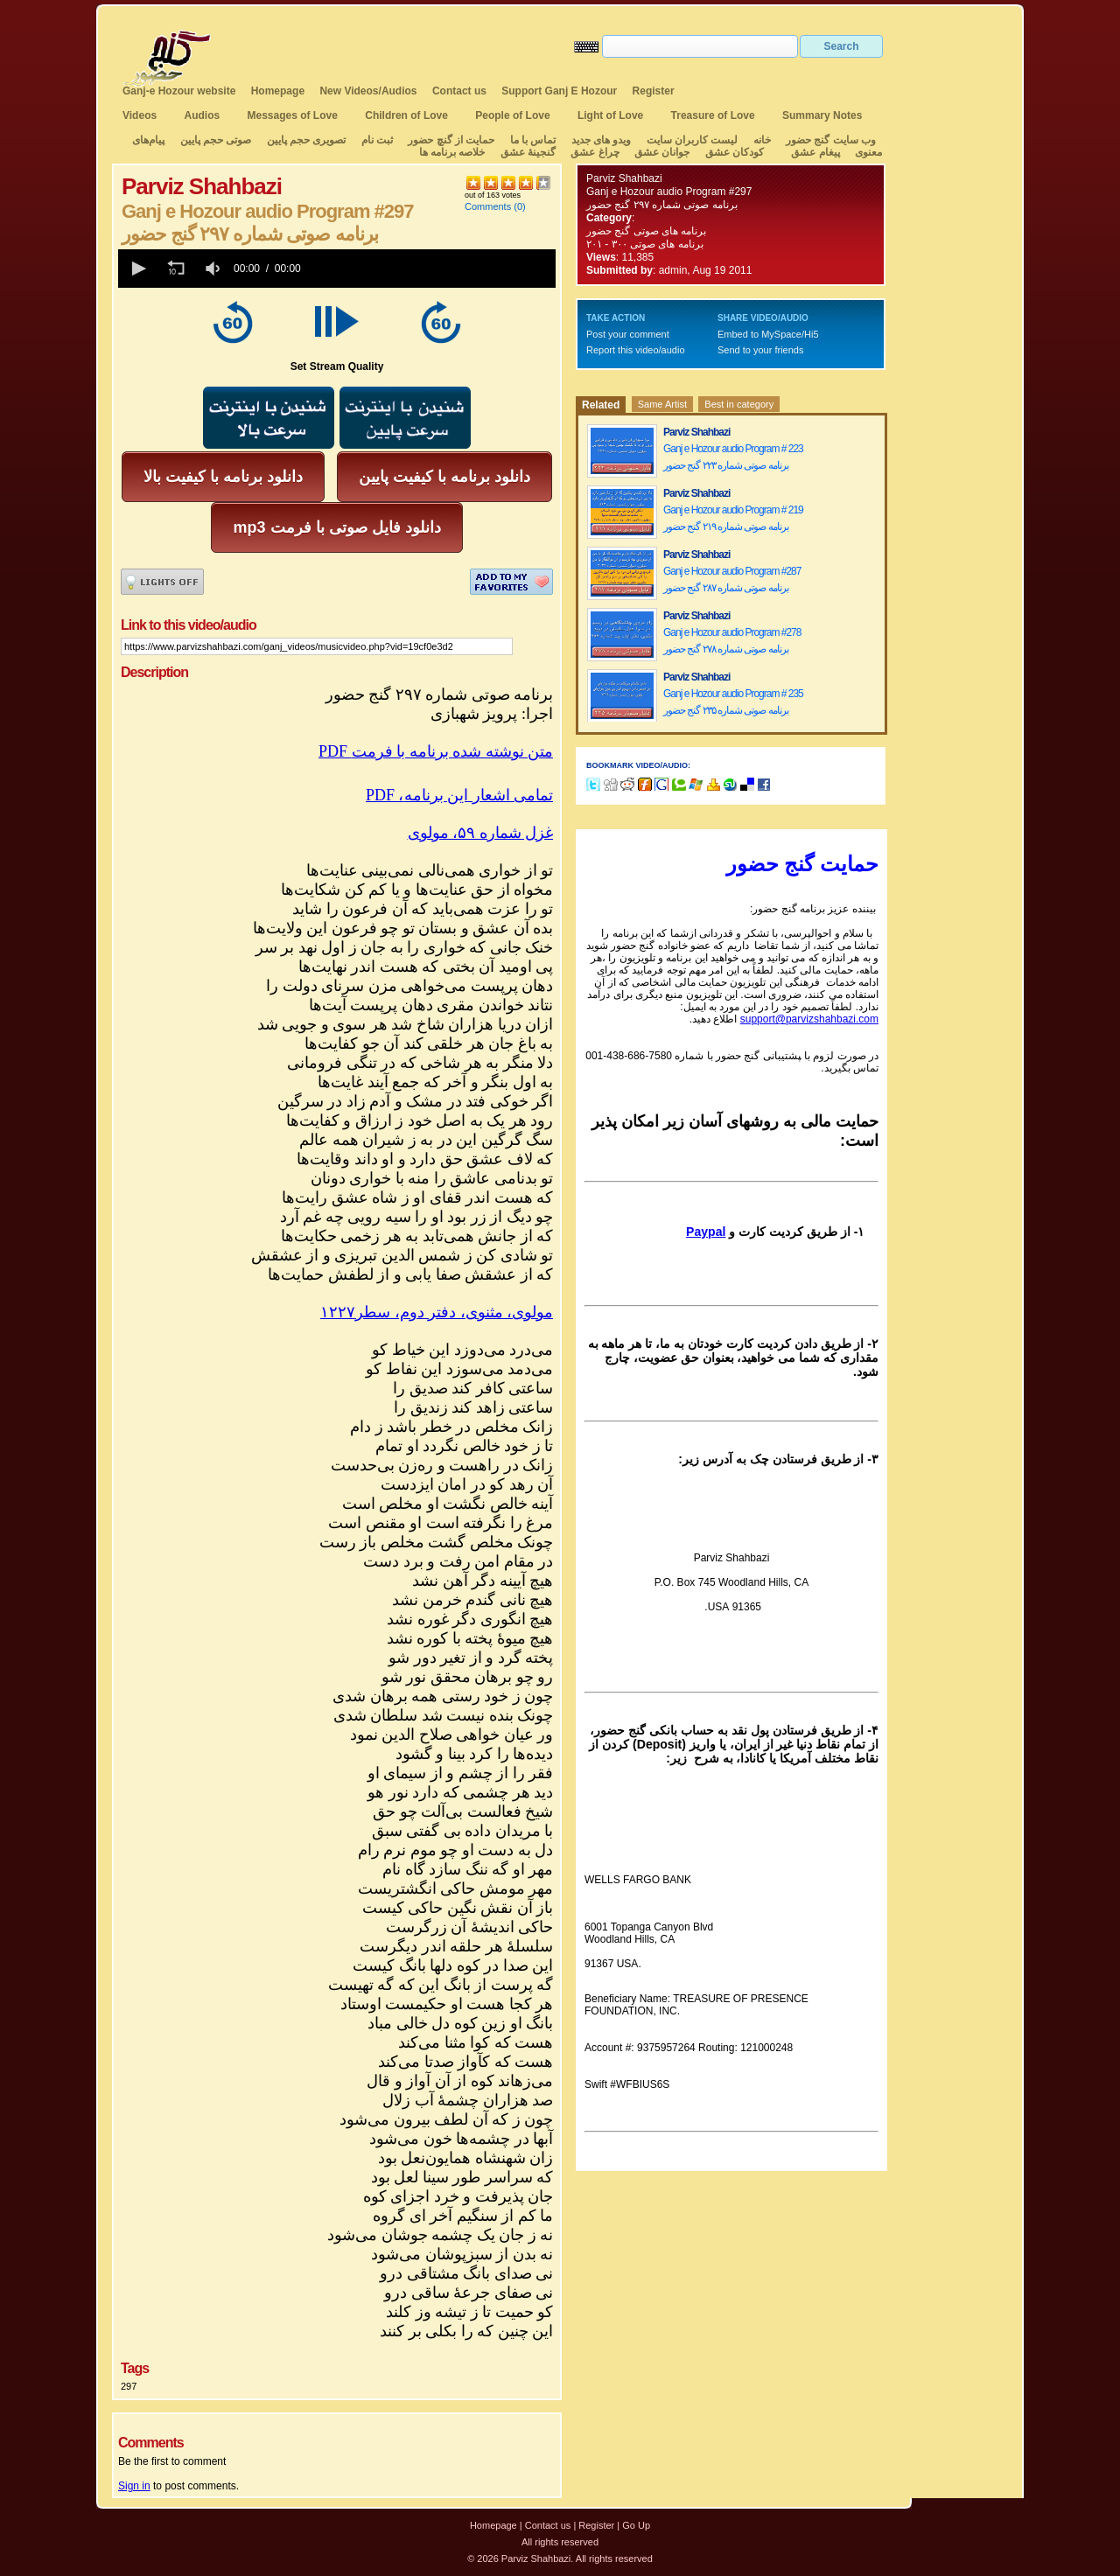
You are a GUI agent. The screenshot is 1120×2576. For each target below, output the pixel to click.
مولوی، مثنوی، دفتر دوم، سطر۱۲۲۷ (436, 1312)
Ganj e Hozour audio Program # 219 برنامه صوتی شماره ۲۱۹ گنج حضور (733, 518)
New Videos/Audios (367, 91)
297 (128, 2386)
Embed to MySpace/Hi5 (768, 334)
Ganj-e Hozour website (178, 91)
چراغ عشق (594, 152)
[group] (214, 268)
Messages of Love (293, 115)
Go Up (636, 2525)
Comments (488, 206)
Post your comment (627, 334)
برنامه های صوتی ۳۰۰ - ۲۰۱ (646, 244)
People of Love (512, 115)
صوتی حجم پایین (214, 140)
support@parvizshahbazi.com (809, 1019)
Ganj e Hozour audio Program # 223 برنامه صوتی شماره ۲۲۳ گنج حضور (733, 457)
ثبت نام (377, 140)
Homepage (277, 91)
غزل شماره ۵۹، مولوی (481, 832)
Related (601, 405)
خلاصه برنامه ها (452, 152)
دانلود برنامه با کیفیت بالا (223, 476)
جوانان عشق (662, 152)
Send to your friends (760, 350)
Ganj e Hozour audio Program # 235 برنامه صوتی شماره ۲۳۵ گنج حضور (733, 702)
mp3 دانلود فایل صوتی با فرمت (336, 527)
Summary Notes (822, 115)
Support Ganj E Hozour (559, 91)
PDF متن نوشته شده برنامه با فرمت (435, 751)
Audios (202, 115)
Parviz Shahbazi (624, 178)
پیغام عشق (815, 152)
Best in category (739, 404)
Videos (139, 115)
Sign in (134, 2486)
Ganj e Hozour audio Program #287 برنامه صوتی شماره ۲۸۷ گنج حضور (732, 579)
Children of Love (406, 115)
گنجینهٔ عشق (528, 152)
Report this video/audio (635, 350)
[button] (137, 268)
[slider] (431, 269)
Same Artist (662, 404)
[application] (337, 268)
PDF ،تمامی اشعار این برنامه (459, 795)
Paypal (705, 1232)
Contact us (459, 91)
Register (654, 91)
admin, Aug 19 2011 (705, 270)
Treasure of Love (713, 115)
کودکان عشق (734, 152)
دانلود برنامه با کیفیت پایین (444, 476)
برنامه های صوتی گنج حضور (646, 231)
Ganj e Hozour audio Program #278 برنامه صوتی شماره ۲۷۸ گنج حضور (732, 640)
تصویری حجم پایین (304, 140)
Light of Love (610, 115)
